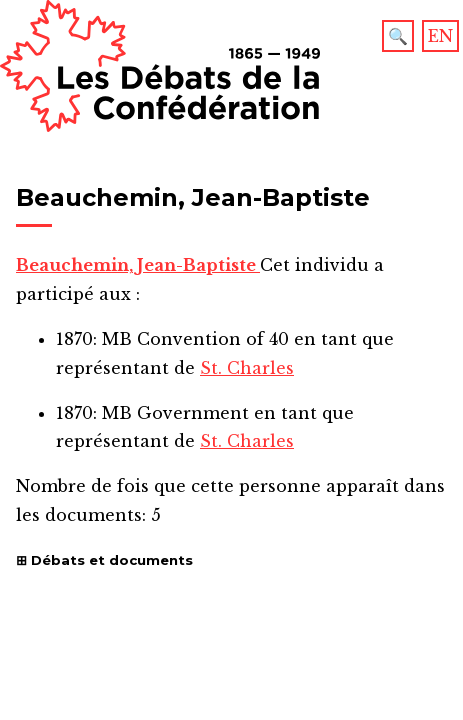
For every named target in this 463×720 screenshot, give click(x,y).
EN (440, 36)
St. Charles (247, 368)
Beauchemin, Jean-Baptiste (138, 265)
